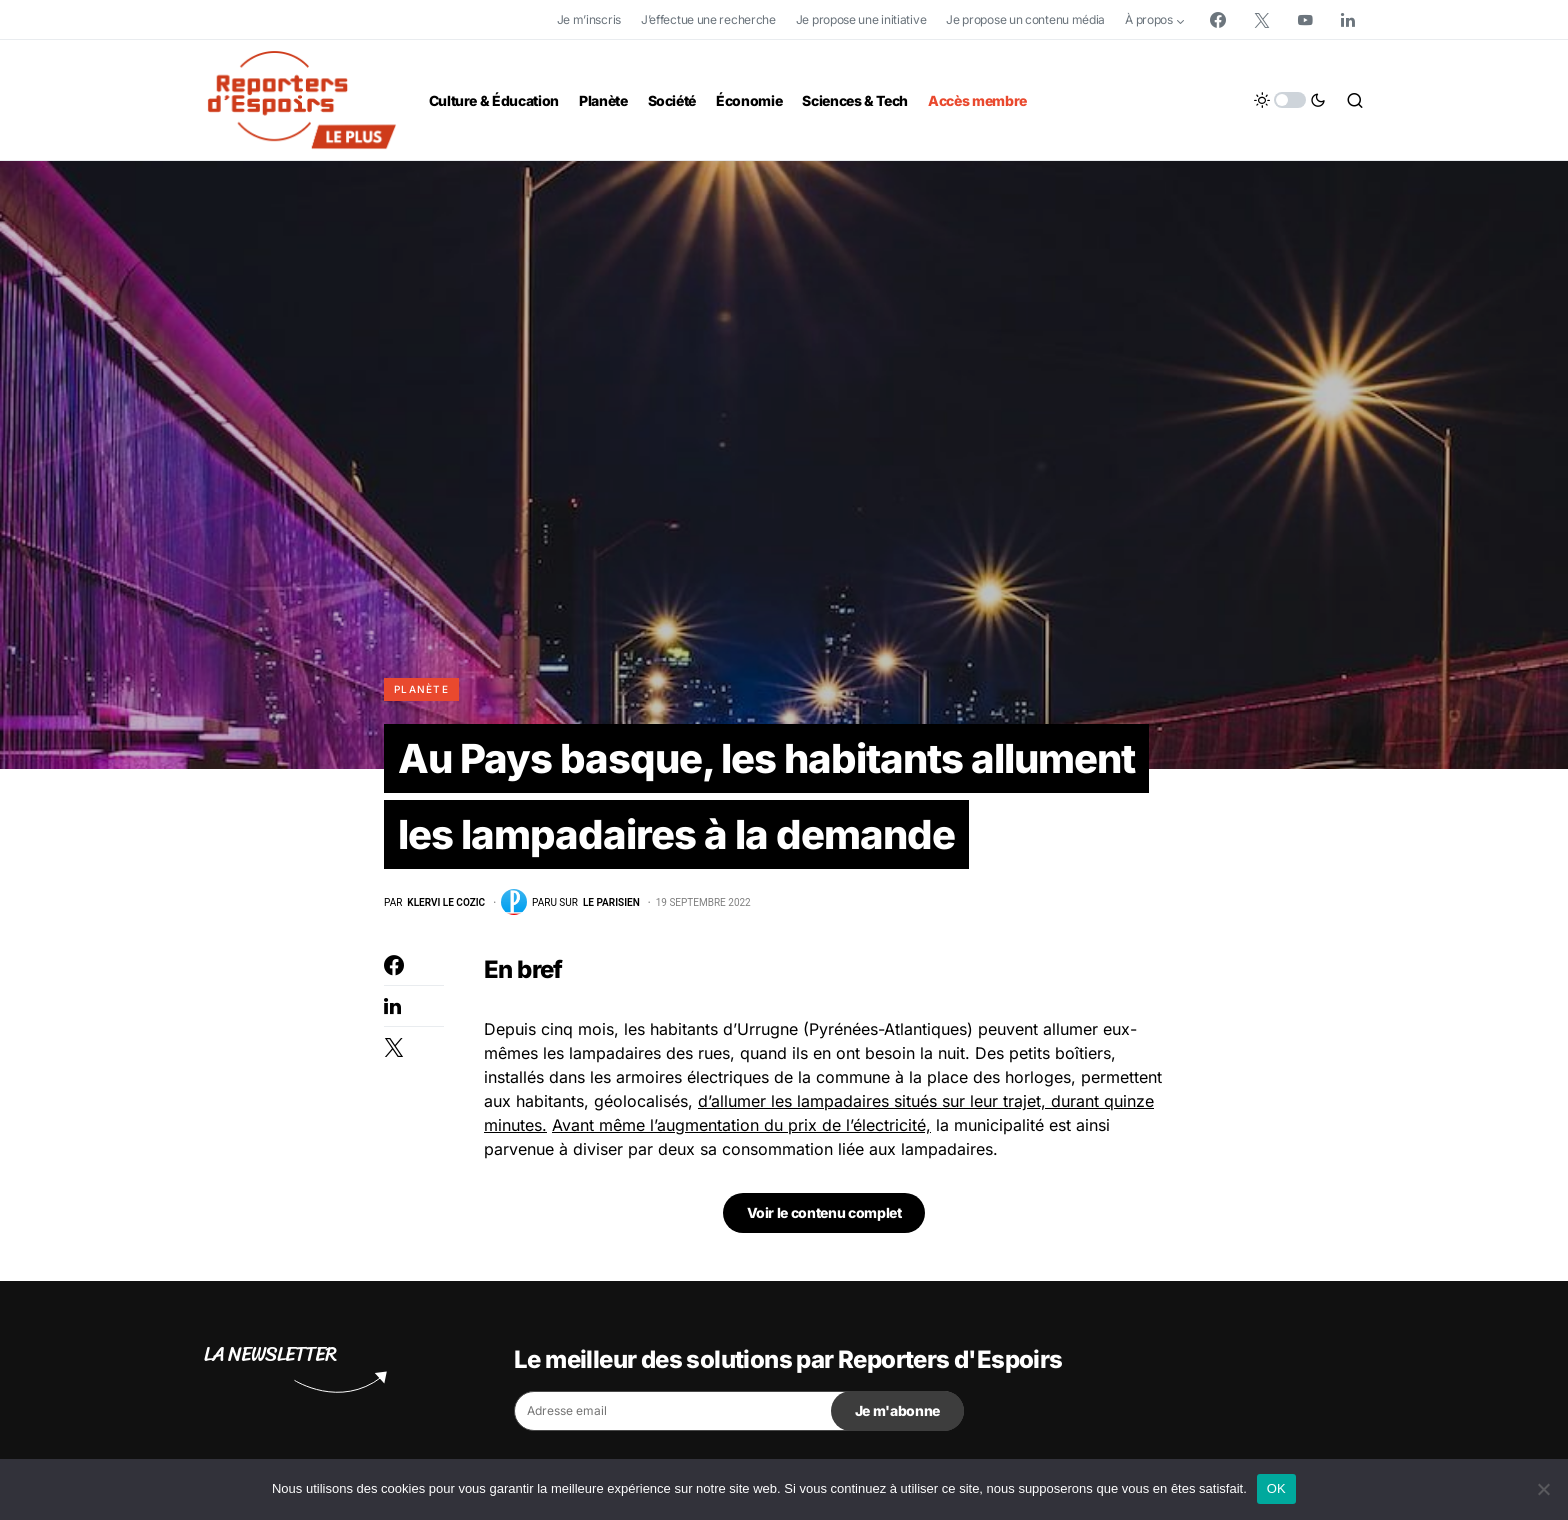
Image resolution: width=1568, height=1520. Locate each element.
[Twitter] (1262, 20)
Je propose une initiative (861, 19)
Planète (421, 689)
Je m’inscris (589, 19)
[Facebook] (1218, 20)
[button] (1290, 100)
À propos (1149, 19)
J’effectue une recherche (708, 19)
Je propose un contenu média (1025, 19)
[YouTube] (1305, 20)
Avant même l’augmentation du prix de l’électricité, (741, 1125)
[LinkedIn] (1348, 20)
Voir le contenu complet (824, 1212)
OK (1276, 1488)
